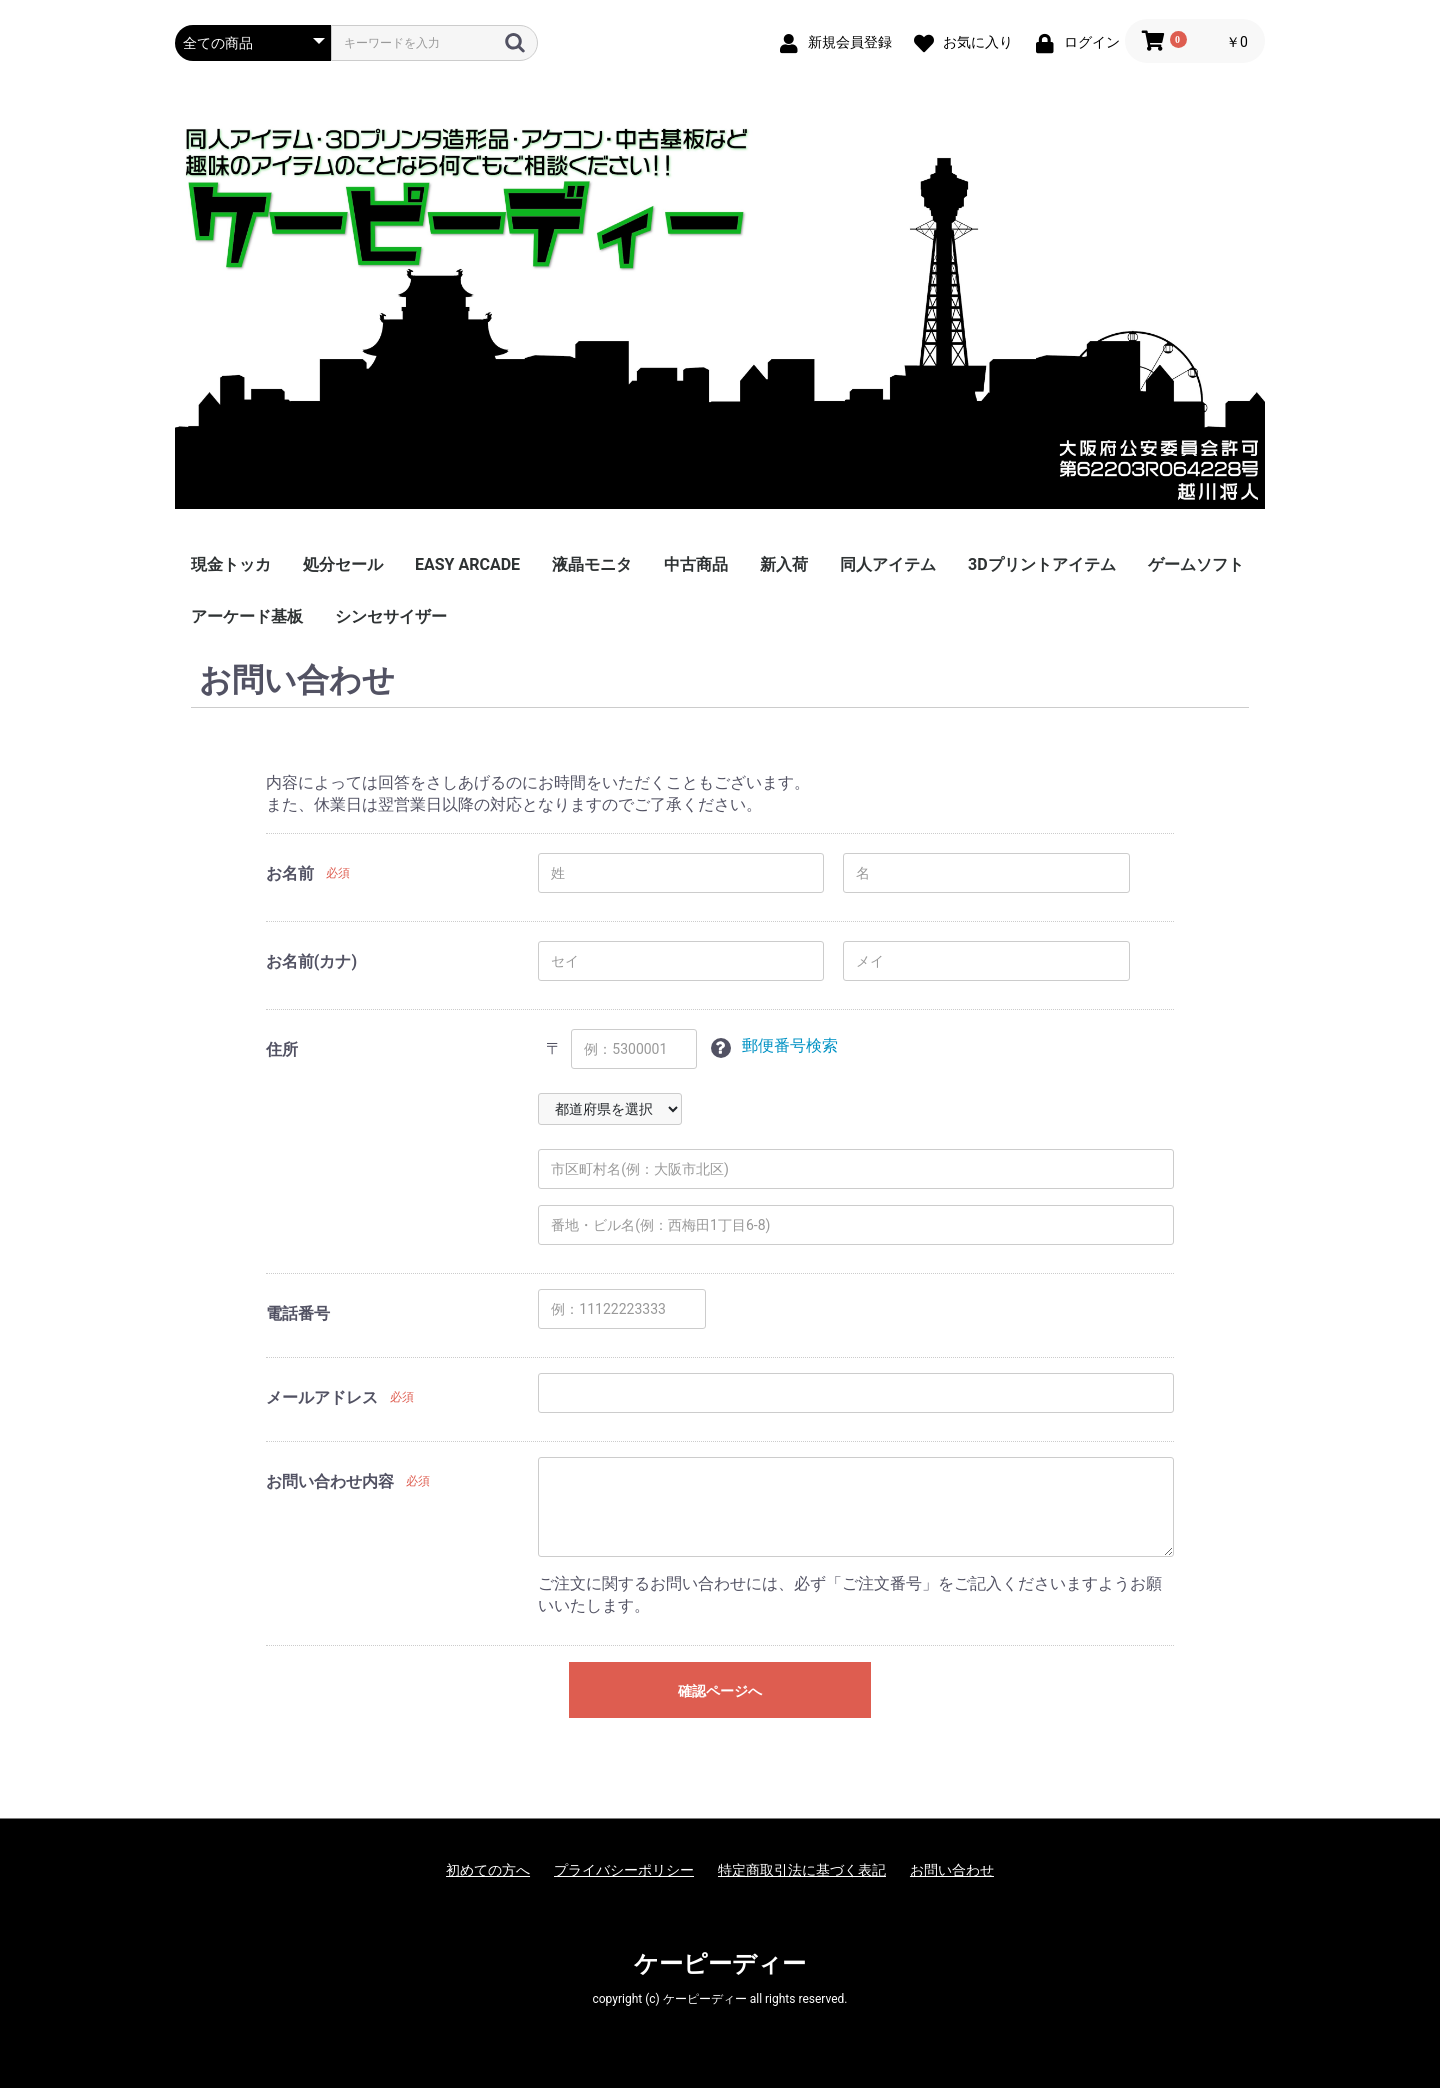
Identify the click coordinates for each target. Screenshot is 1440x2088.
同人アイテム (888, 564)
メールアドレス (322, 1397)
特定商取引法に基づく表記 (802, 1870)
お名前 (290, 873)
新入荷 (784, 564)
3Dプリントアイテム (1042, 564)
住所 (282, 1049)
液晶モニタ (592, 564)
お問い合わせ (952, 1870)
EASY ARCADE (467, 564)
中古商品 (696, 564)
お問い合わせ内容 (330, 1481)
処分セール (343, 564)
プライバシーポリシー (624, 1870)
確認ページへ (720, 1691)
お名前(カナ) (311, 961)
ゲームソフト (1196, 564)
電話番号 (298, 1313)
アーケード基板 (247, 616)
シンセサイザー (391, 616)
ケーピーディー (720, 1964)
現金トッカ (231, 564)
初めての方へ (488, 1870)
